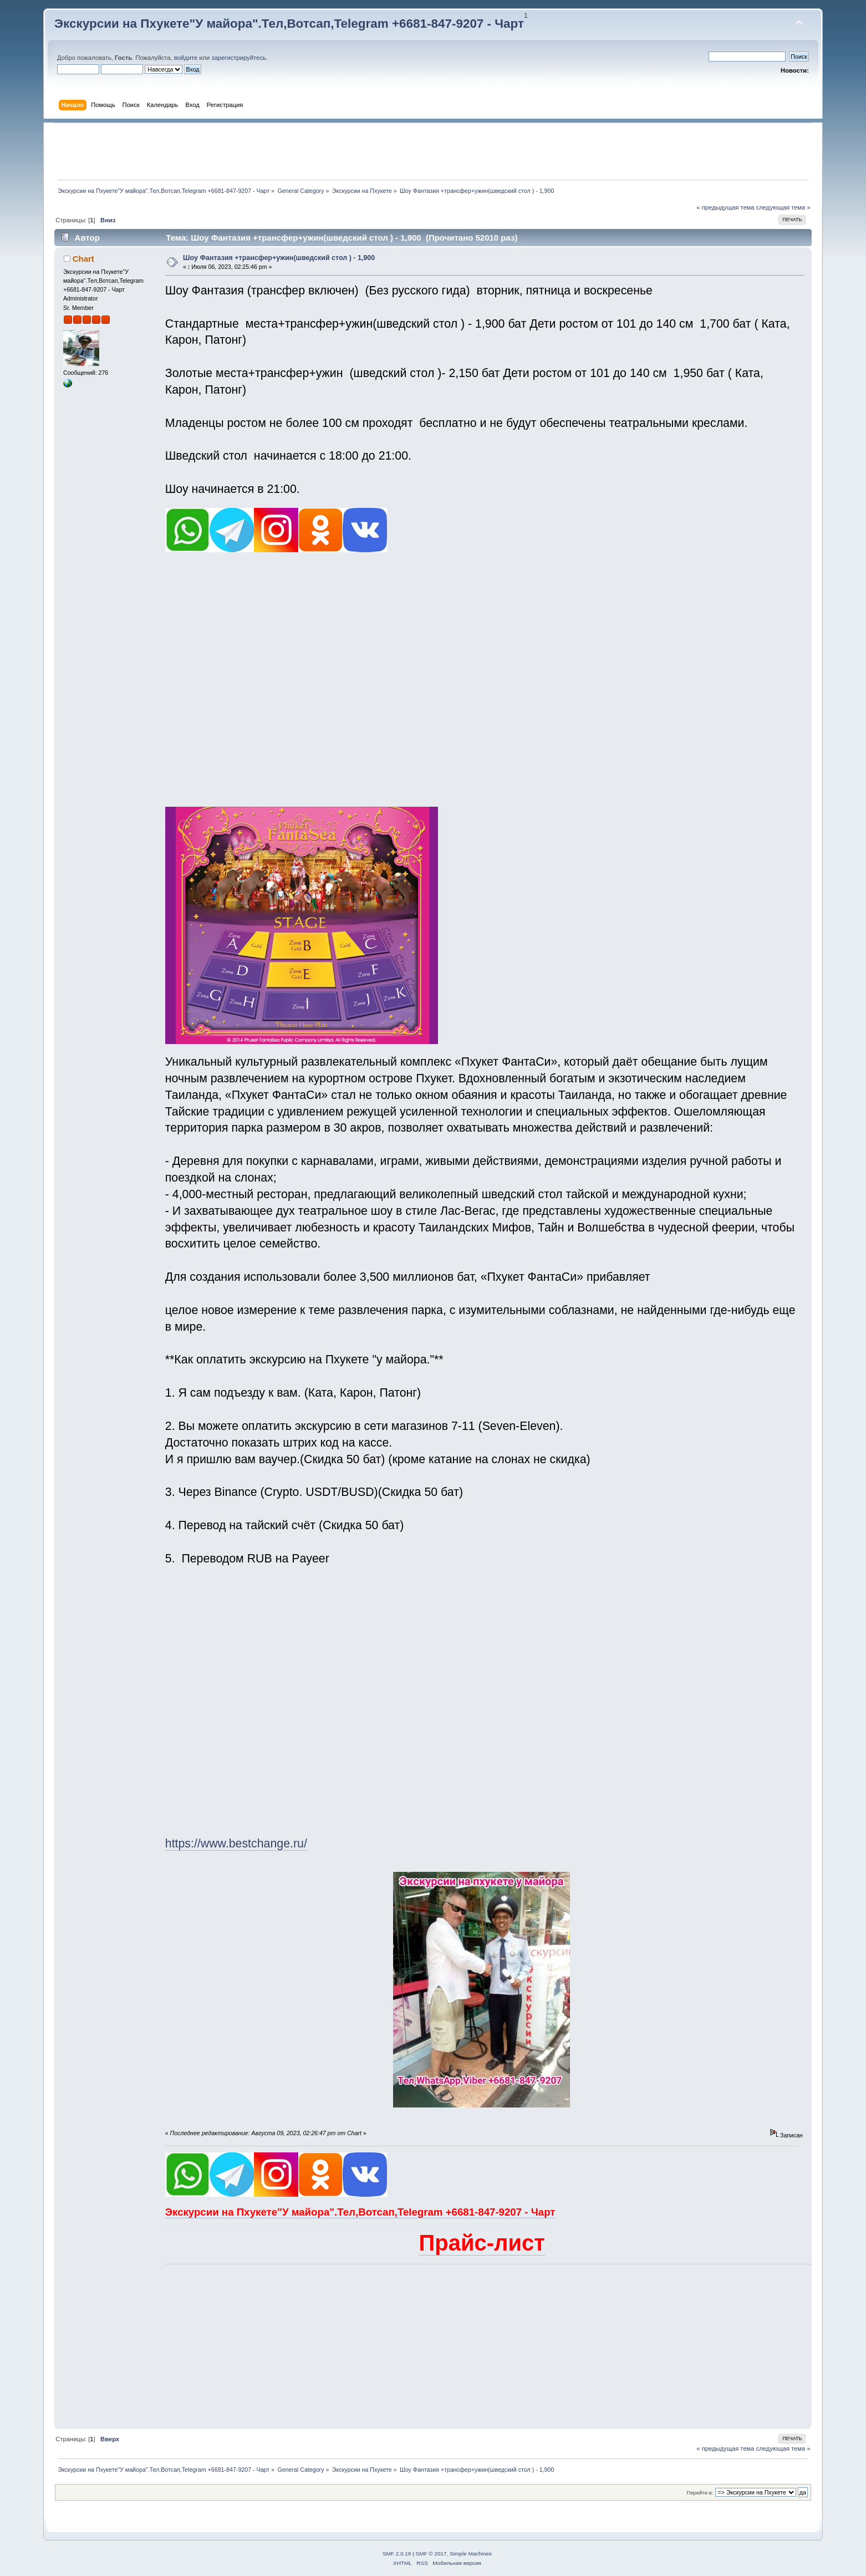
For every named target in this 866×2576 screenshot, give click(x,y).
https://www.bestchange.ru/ (236, 1843)
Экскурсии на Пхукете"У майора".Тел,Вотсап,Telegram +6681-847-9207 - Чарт (289, 23)
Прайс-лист (481, 2243)
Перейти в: (699, 2493)
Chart (83, 258)
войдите (185, 57)
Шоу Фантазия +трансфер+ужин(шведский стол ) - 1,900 (279, 258)
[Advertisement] (433, 151)
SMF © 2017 (431, 2553)
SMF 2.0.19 (397, 2553)
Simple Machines (471, 2553)
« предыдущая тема (725, 207)
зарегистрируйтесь (239, 57)
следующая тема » (783, 207)
